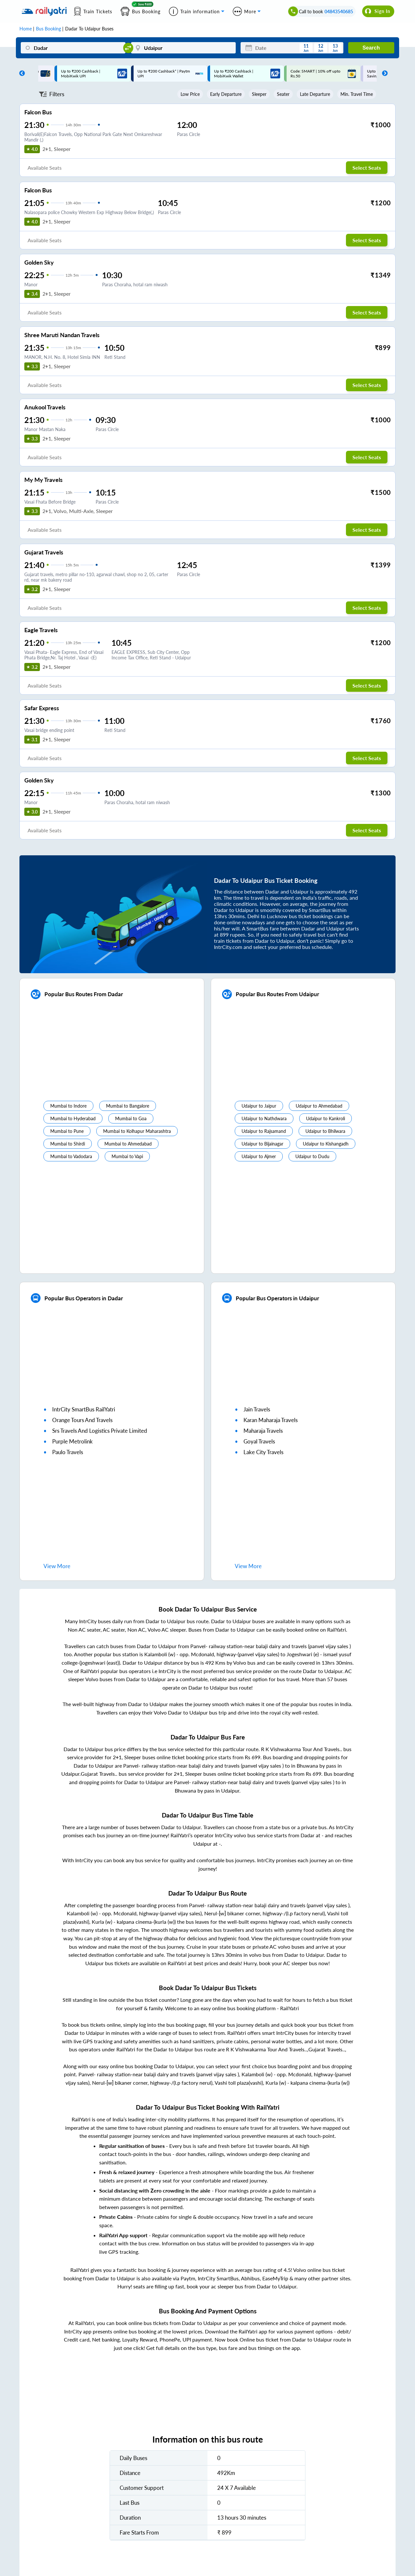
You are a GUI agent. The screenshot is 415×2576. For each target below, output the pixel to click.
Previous (20, 73)
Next (383, 73)
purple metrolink (72, 1441)
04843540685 (339, 11)
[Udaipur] (183, 47)
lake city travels (263, 1452)
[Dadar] (73, 47)
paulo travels (67, 1452)
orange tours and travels (82, 1420)
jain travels (256, 1409)
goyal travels (259, 1441)
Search (371, 48)
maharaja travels (263, 1430)
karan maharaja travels (270, 1420)
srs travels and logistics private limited (99, 1430)
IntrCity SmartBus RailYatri (83, 1409)
